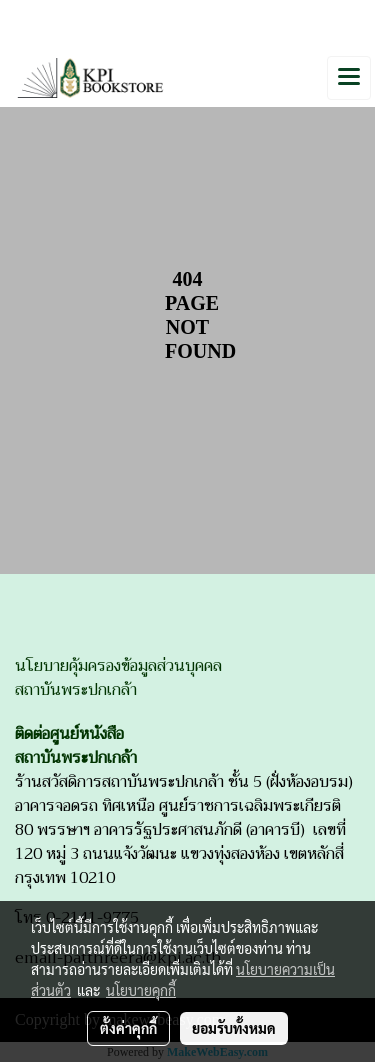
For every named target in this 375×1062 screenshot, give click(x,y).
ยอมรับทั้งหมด (234, 1028)
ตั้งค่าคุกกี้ (128, 1028)
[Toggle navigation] (349, 78)
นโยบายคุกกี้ (141, 990)
